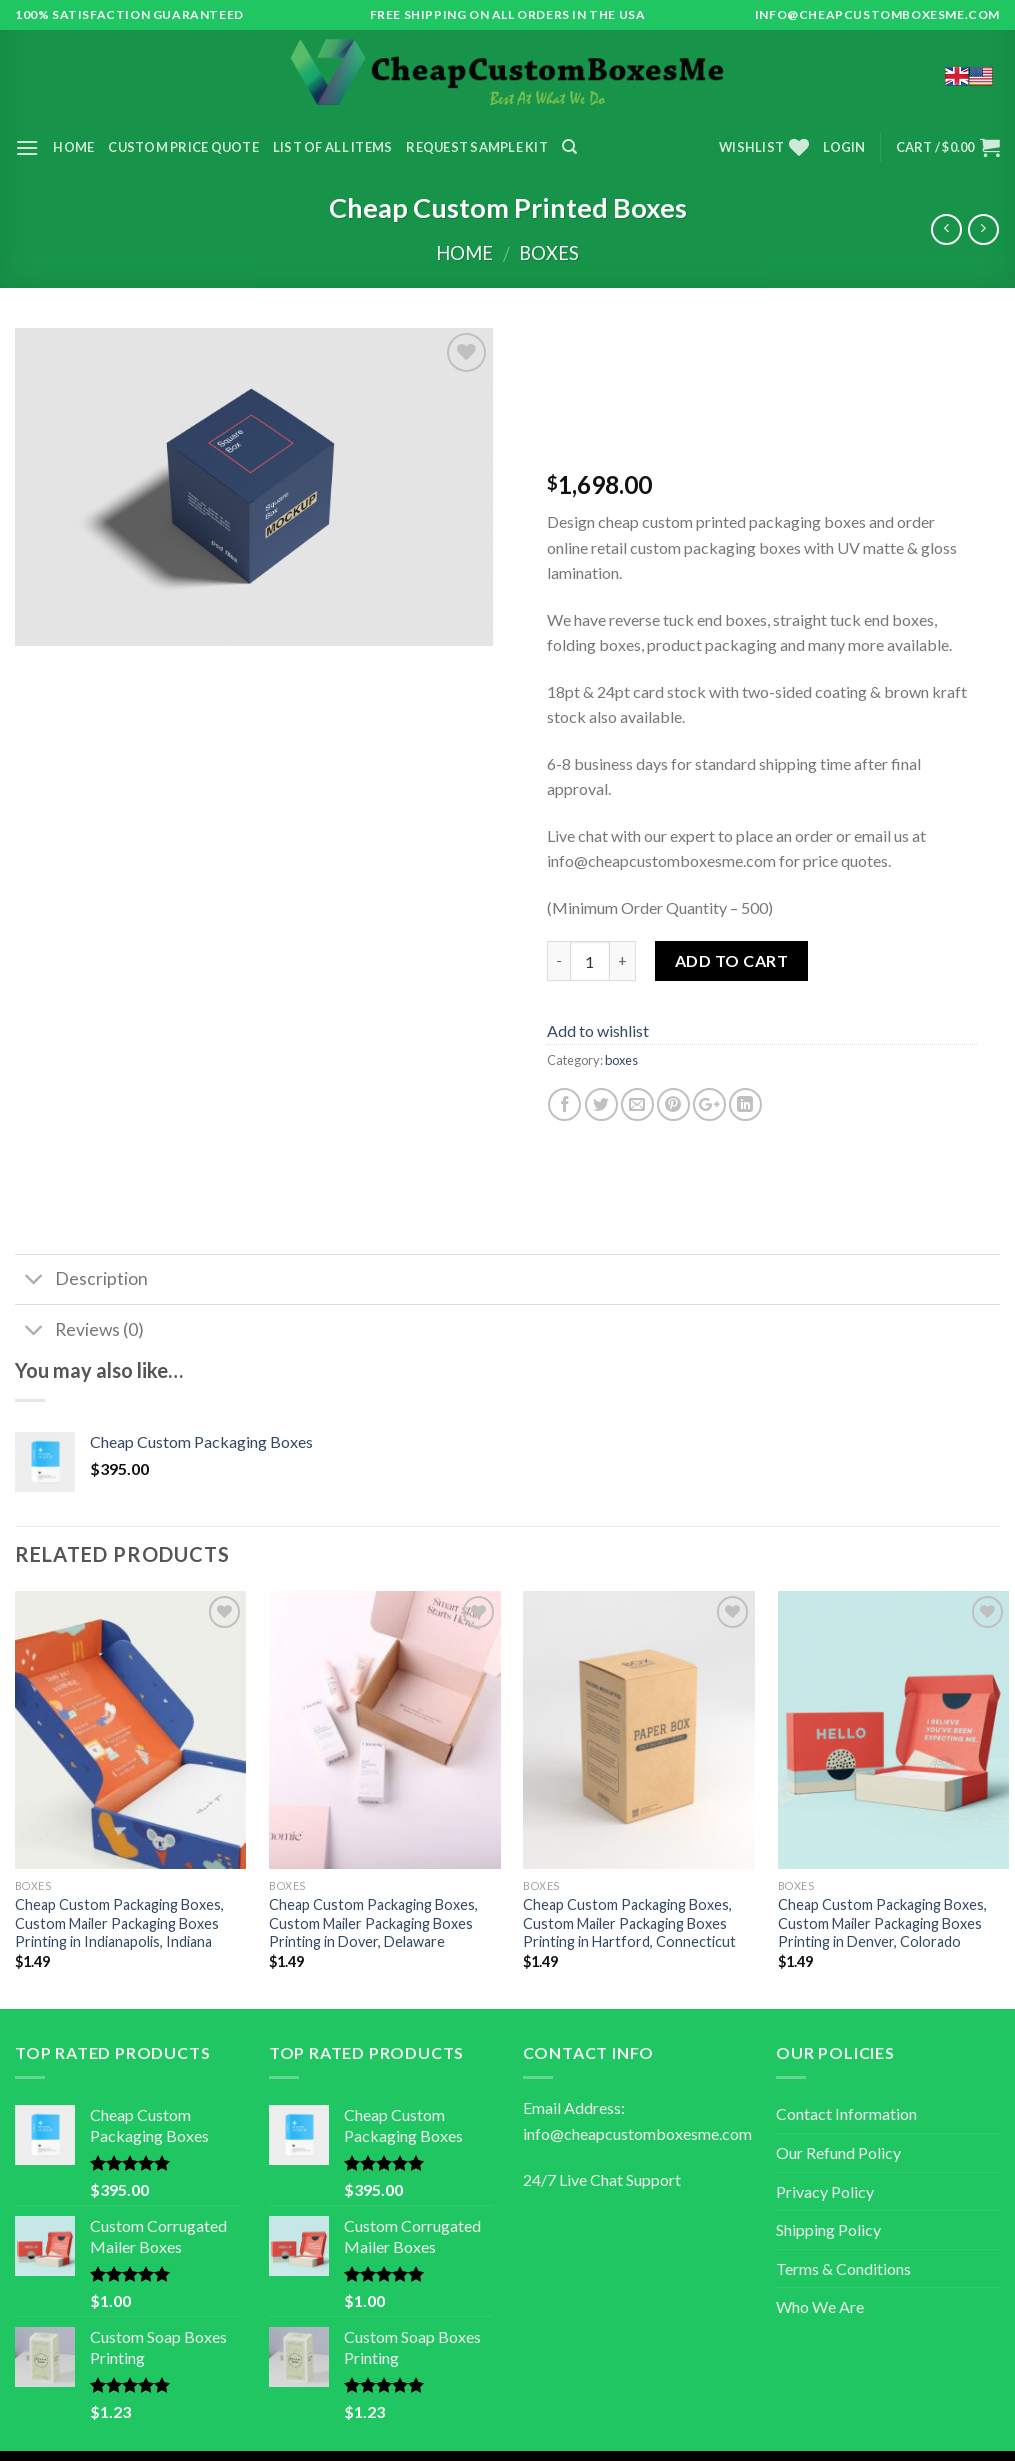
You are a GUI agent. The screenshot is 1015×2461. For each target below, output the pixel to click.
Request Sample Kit (477, 147)
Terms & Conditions (843, 2268)
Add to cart (731, 960)
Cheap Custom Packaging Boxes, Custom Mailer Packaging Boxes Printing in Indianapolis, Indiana (119, 1923)
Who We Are (820, 2306)
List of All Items (332, 147)
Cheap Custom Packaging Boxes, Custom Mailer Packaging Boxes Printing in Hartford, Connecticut (629, 1923)
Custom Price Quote (183, 147)
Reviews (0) (79, 1331)
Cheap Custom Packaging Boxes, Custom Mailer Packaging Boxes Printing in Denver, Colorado (882, 1923)
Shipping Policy (828, 2229)
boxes (549, 253)
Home (73, 147)
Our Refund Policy (838, 2152)
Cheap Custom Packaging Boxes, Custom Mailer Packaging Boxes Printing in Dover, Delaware (373, 1923)
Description (81, 1281)
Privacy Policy (825, 2191)
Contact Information (846, 2113)
